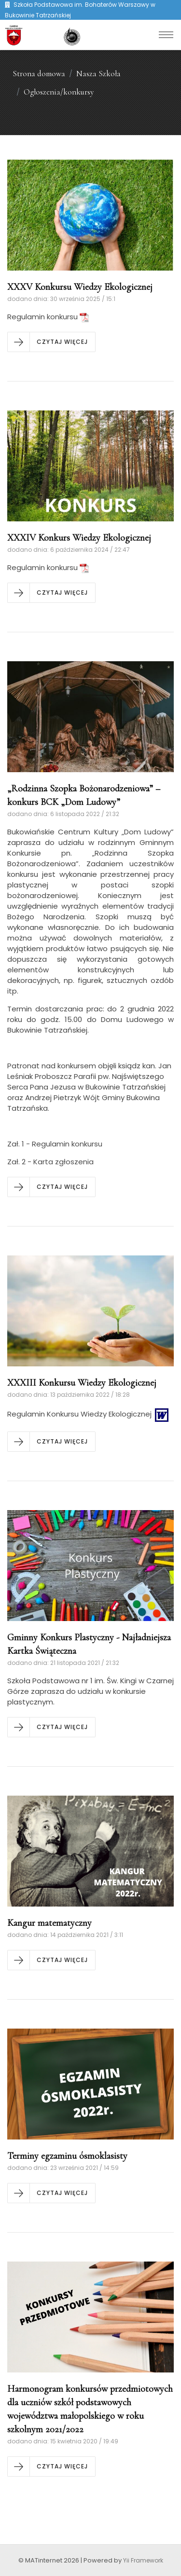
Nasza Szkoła (98, 73)
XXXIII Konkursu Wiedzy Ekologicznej (81, 1383)
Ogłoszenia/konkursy (59, 92)
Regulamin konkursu (48, 317)
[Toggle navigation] (166, 34)
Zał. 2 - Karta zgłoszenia (50, 1162)
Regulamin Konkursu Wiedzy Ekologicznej (88, 1414)
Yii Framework (143, 2560)
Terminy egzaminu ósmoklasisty (67, 2156)
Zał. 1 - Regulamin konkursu (54, 1144)
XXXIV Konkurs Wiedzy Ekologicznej (79, 538)
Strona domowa (39, 73)
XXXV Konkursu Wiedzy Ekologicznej (80, 287)
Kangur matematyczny (49, 1923)
